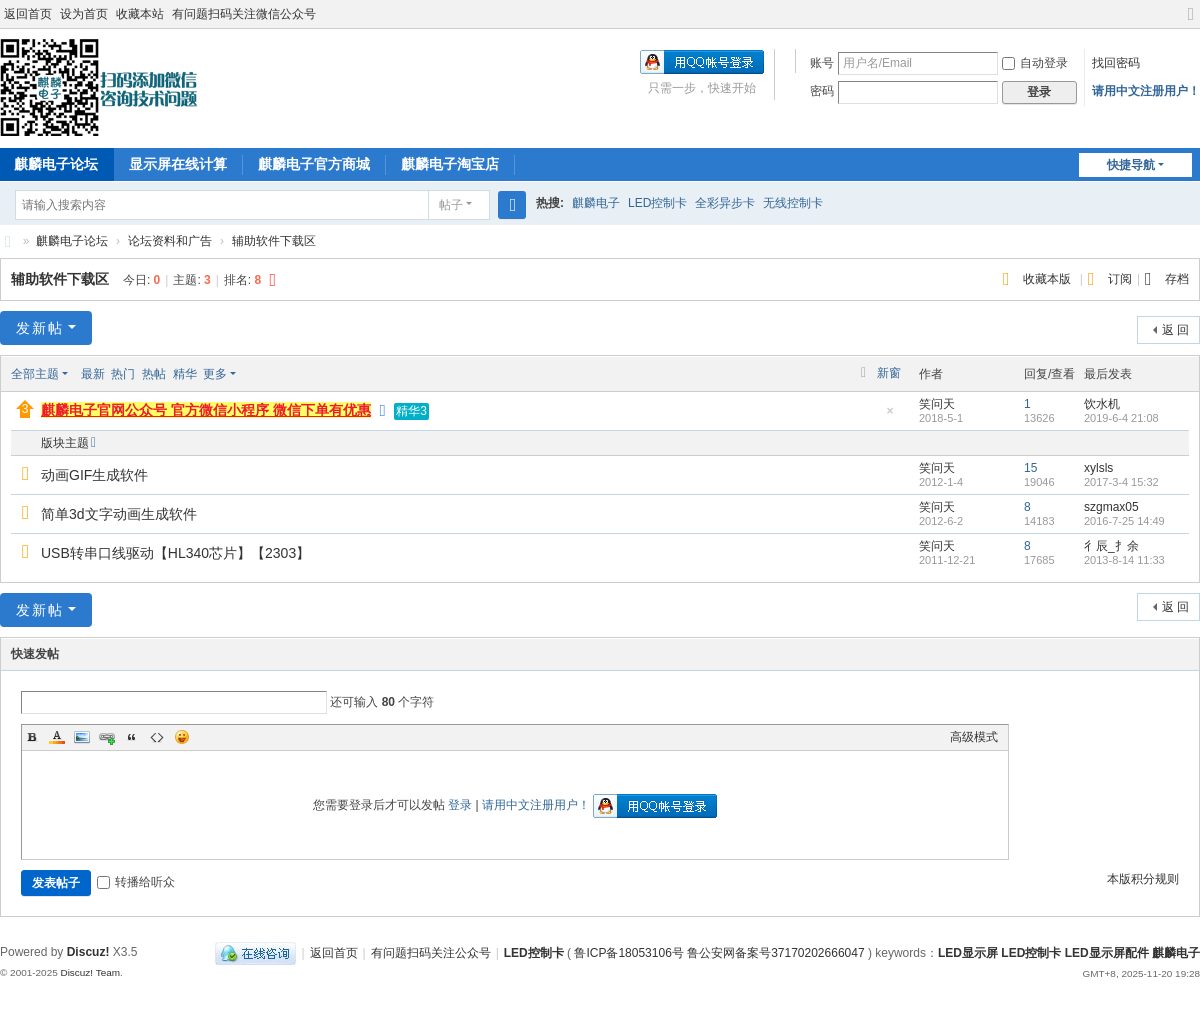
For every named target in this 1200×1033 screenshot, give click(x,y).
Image (82, 737)
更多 (215, 374)
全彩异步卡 (725, 203)
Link (107, 737)
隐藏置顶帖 (890, 416)
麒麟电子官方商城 (314, 164)
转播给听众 (136, 882)
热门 (123, 374)
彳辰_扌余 (1111, 546)
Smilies (182, 737)
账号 (822, 63)
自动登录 (1035, 63)
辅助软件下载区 (274, 241)
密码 (822, 91)
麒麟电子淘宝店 (450, 164)
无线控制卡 (793, 203)
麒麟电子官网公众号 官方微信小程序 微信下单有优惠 (206, 410)
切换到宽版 (1191, 22)
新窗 (889, 373)
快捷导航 (1131, 165)
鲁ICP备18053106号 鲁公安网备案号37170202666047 (719, 953)
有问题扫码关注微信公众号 (244, 14)
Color (57, 737)
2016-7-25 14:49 (1124, 521)
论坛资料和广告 (170, 241)
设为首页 (84, 14)
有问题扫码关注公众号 (431, 953)
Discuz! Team (90, 972)
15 (1030, 468)
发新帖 (40, 328)
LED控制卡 (657, 203)
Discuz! (88, 952)
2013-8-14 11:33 (1124, 560)
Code (157, 737)
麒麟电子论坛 (72, 241)
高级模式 (974, 737)
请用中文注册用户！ (1146, 91)
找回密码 (1116, 63)
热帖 (154, 374)
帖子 (451, 205)
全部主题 (35, 374)
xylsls (1098, 468)
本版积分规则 (1143, 879)
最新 (93, 374)
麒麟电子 (596, 203)
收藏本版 (1048, 279)
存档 (1177, 279)
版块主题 (65, 443)
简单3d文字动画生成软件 (119, 514)
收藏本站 (140, 14)
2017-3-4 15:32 (1121, 482)
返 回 (1175, 330)
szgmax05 (1111, 507)
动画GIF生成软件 (94, 475)
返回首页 (28, 14)
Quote (132, 737)
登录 (460, 805)
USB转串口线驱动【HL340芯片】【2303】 (175, 553)
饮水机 (1102, 404)
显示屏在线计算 (178, 164)
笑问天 (937, 404)
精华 (185, 374)
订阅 (1120, 279)
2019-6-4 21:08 (1121, 418)
